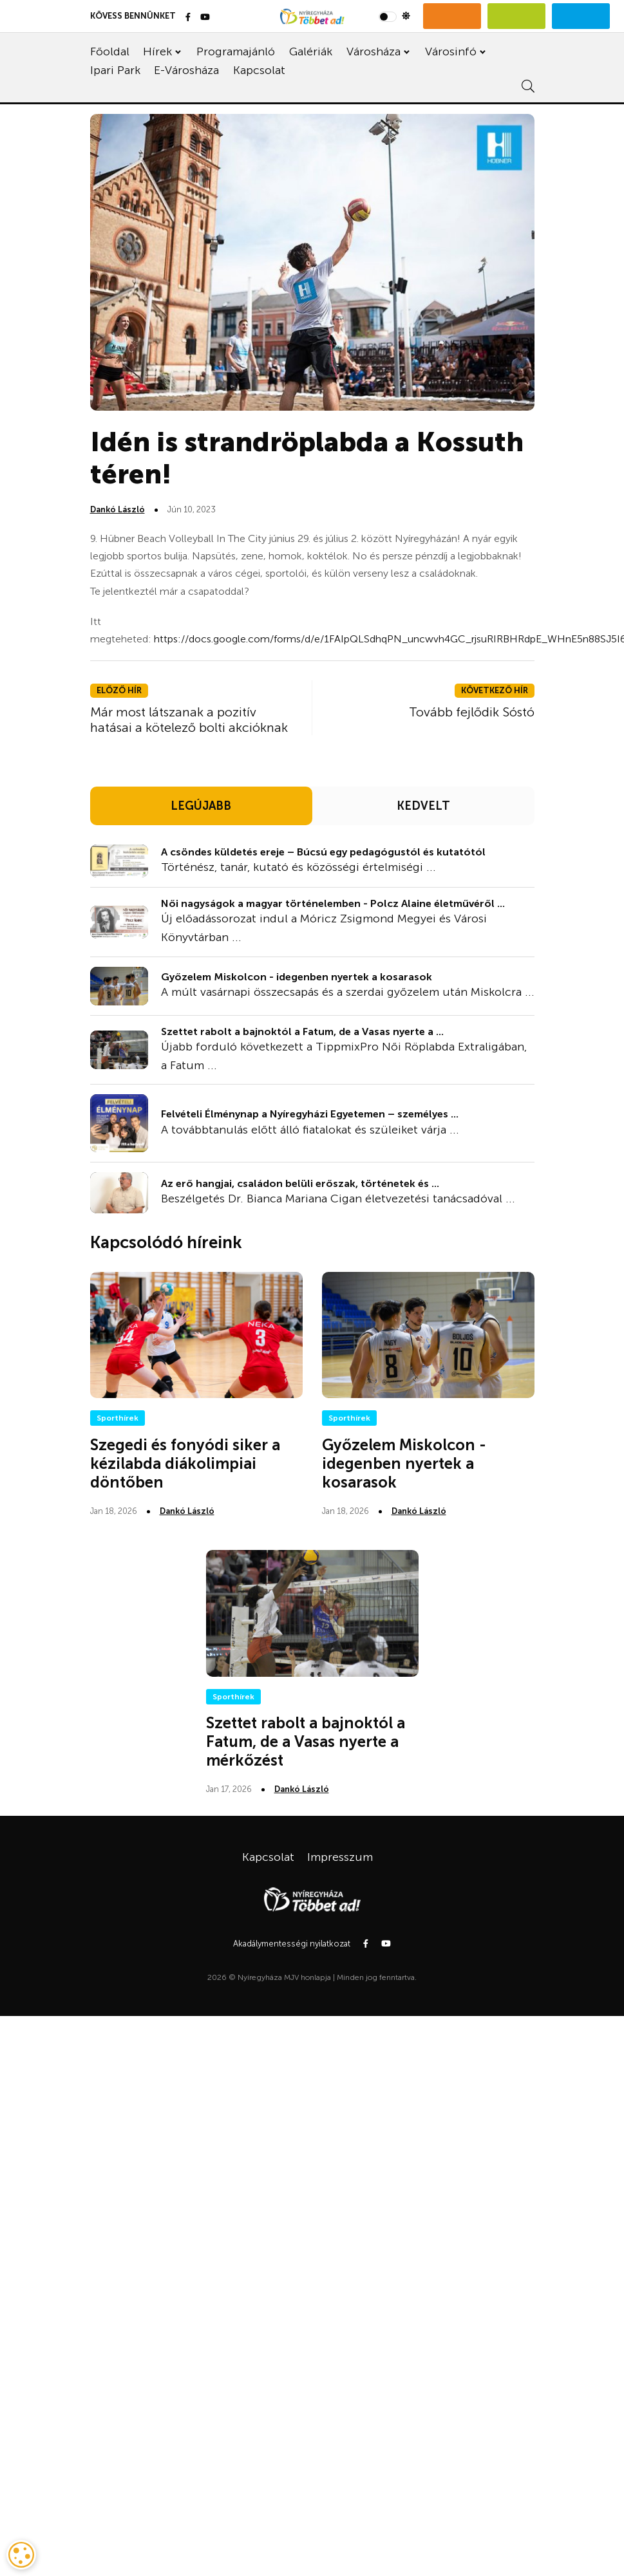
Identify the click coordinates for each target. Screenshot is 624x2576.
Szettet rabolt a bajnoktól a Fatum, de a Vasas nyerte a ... (302, 1031)
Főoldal (109, 51)
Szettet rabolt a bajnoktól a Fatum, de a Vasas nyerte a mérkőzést (305, 1741)
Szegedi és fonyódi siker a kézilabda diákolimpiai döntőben (185, 1463)
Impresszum (340, 1857)
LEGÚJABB (201, 806)
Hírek (157, 51)
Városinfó (451, 51)
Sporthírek (117, 1418)
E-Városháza (186, 70)
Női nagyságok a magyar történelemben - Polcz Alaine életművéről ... (333, 903)
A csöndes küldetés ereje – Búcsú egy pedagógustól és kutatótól (323, 852)
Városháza (373, 51)
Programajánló (235, 51)
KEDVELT (423, 806)
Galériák (310, 51)
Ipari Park (115, 70)
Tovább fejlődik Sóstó (471, 712)
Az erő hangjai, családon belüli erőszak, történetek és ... (300, 1183)
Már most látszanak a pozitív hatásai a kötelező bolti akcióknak (189, 719)
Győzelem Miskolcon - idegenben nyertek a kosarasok (296, 977)
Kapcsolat (259, 70)
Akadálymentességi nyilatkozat (291, 1943)
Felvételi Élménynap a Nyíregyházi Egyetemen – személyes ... (310, 1114)
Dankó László (117, 509)
